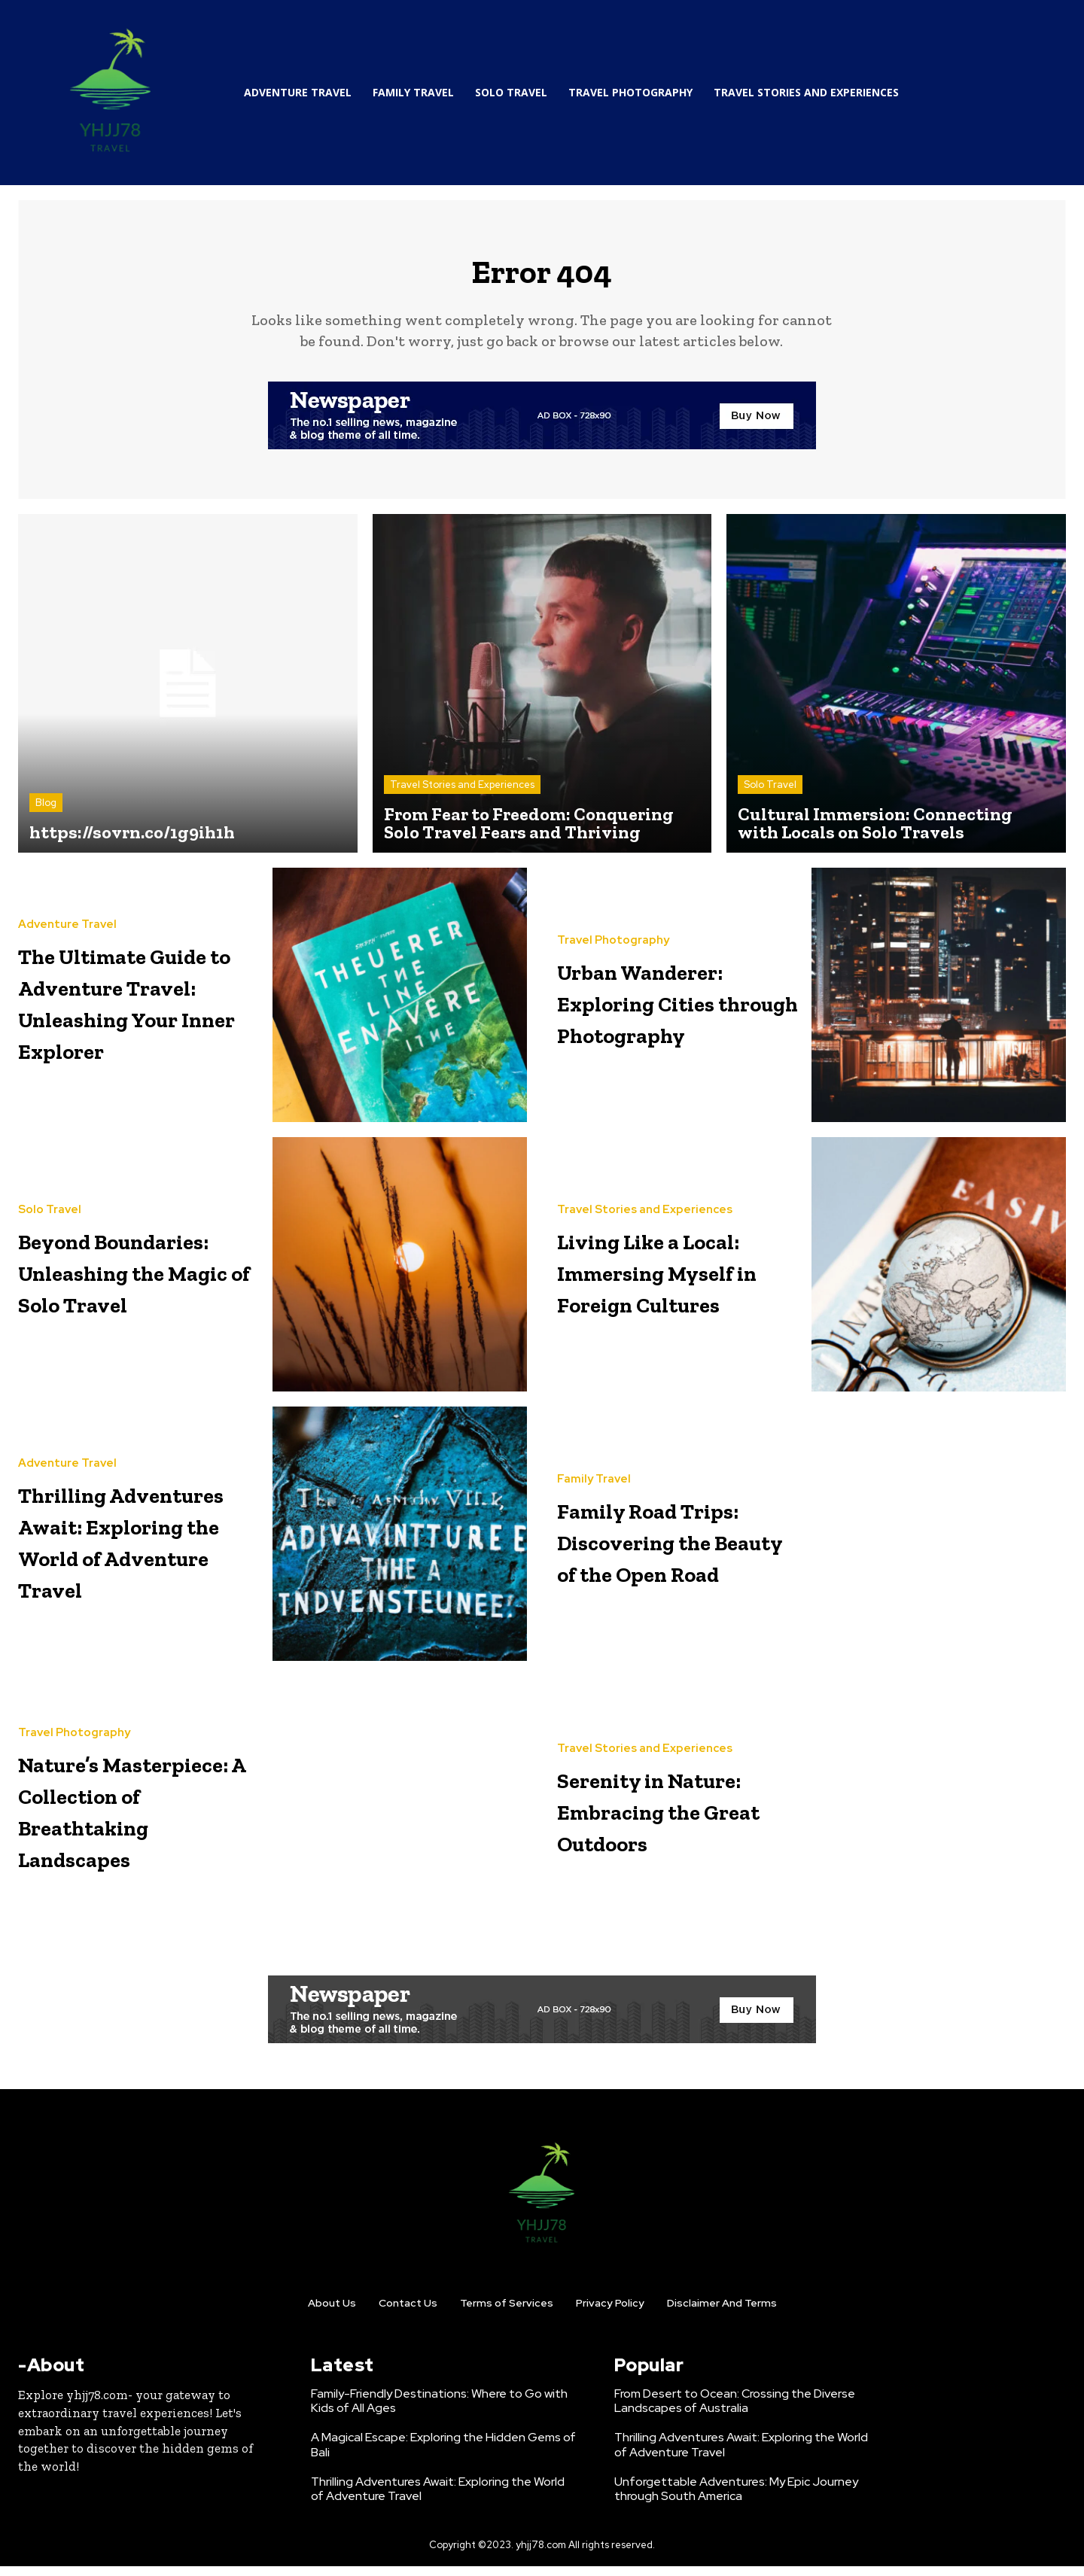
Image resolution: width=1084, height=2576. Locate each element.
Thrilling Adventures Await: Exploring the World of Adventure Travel (137, 1549)
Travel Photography (613, 934)
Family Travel (594, 1457)
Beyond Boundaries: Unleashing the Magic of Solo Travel (124, 1279)
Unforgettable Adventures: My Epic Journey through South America (736, 2498)
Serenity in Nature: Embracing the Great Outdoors (666, 1818)
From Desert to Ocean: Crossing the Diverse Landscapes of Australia (734, 2410)
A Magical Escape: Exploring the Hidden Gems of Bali (443, 2455)
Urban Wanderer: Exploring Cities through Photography (677, 1010)
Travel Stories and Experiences (462, 794)
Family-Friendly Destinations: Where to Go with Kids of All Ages (439, 2410)
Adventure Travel (67, 902)
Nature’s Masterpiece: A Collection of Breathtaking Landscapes (122, 1818)
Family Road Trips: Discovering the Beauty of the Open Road (668, 1549)
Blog (45, 812)
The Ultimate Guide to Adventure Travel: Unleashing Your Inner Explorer (134, 1010)
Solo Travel (770, 794)
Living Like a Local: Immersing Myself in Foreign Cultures (678, 1279)
